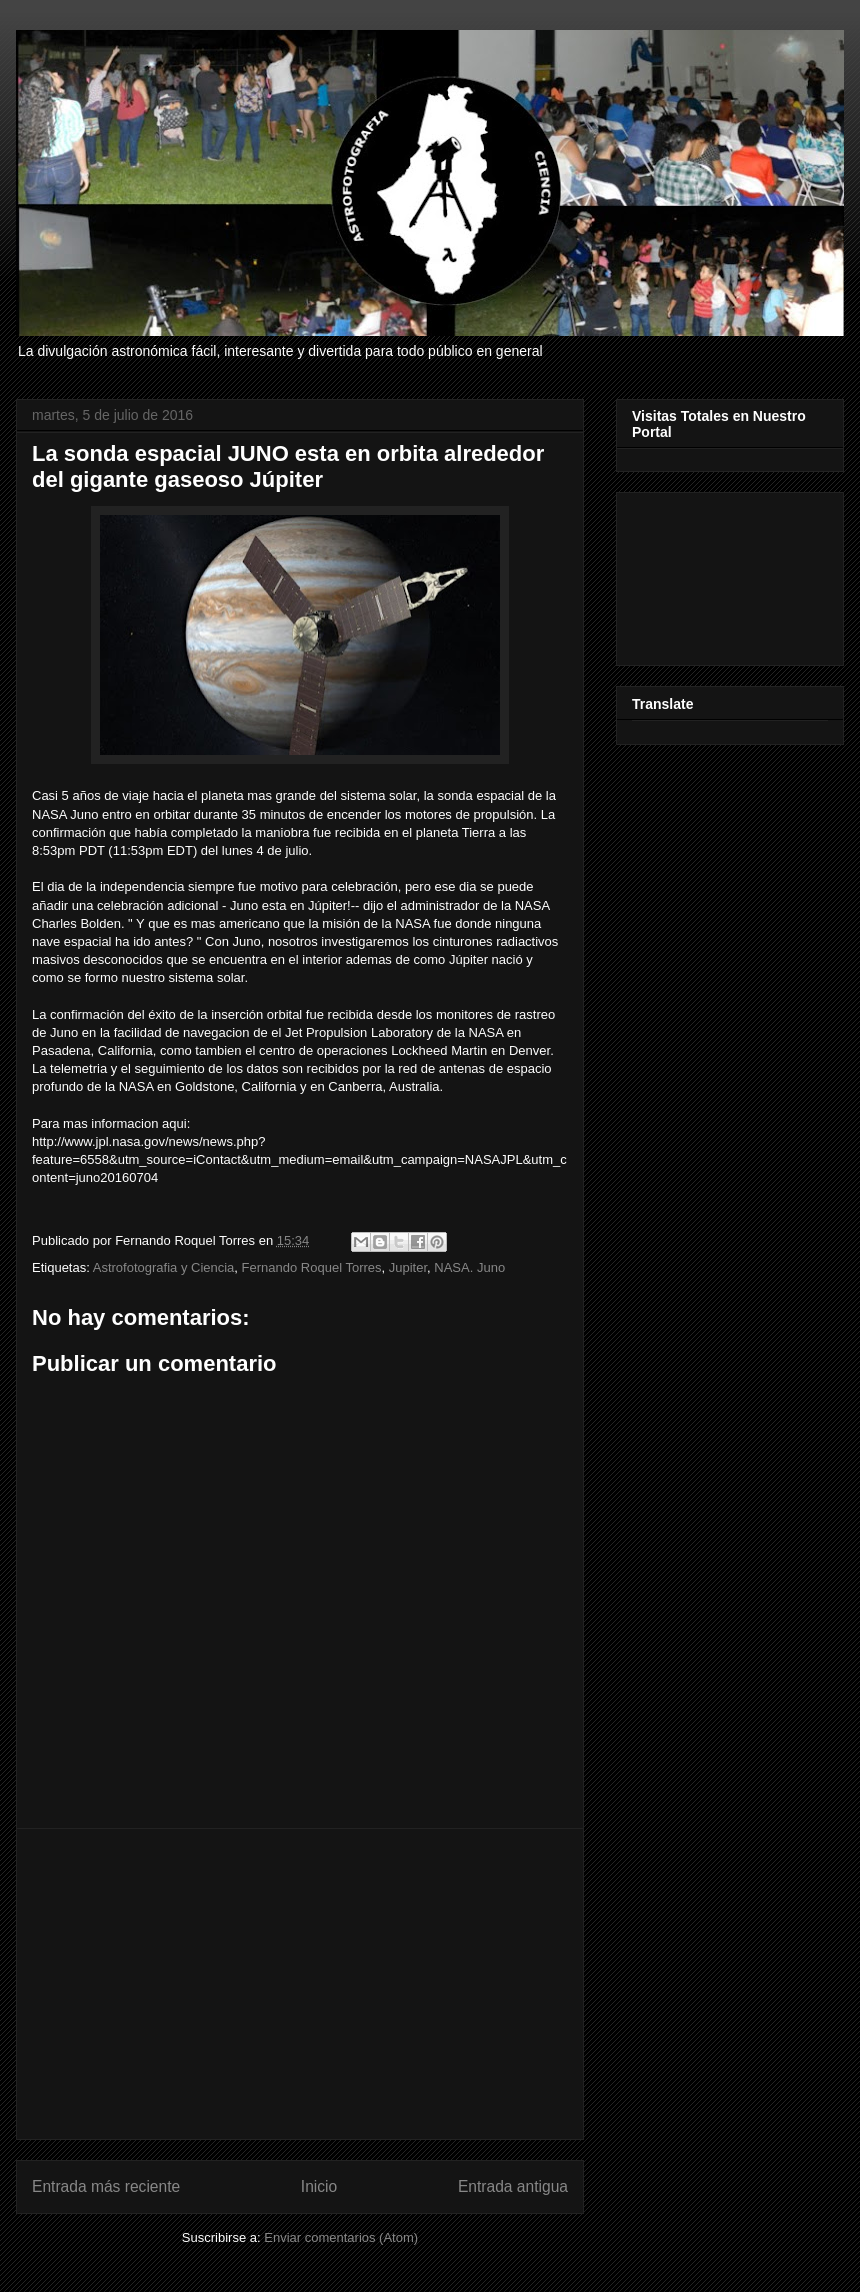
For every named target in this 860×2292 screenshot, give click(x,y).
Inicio (319, 2186)
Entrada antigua (513, 2186)
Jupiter (408, 1267)
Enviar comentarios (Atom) (341, 2237)
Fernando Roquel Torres (312, 1267)
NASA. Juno (469, 1267)
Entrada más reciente (106, 2186)
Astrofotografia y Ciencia (164, 1267)
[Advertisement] (300, 1984)
